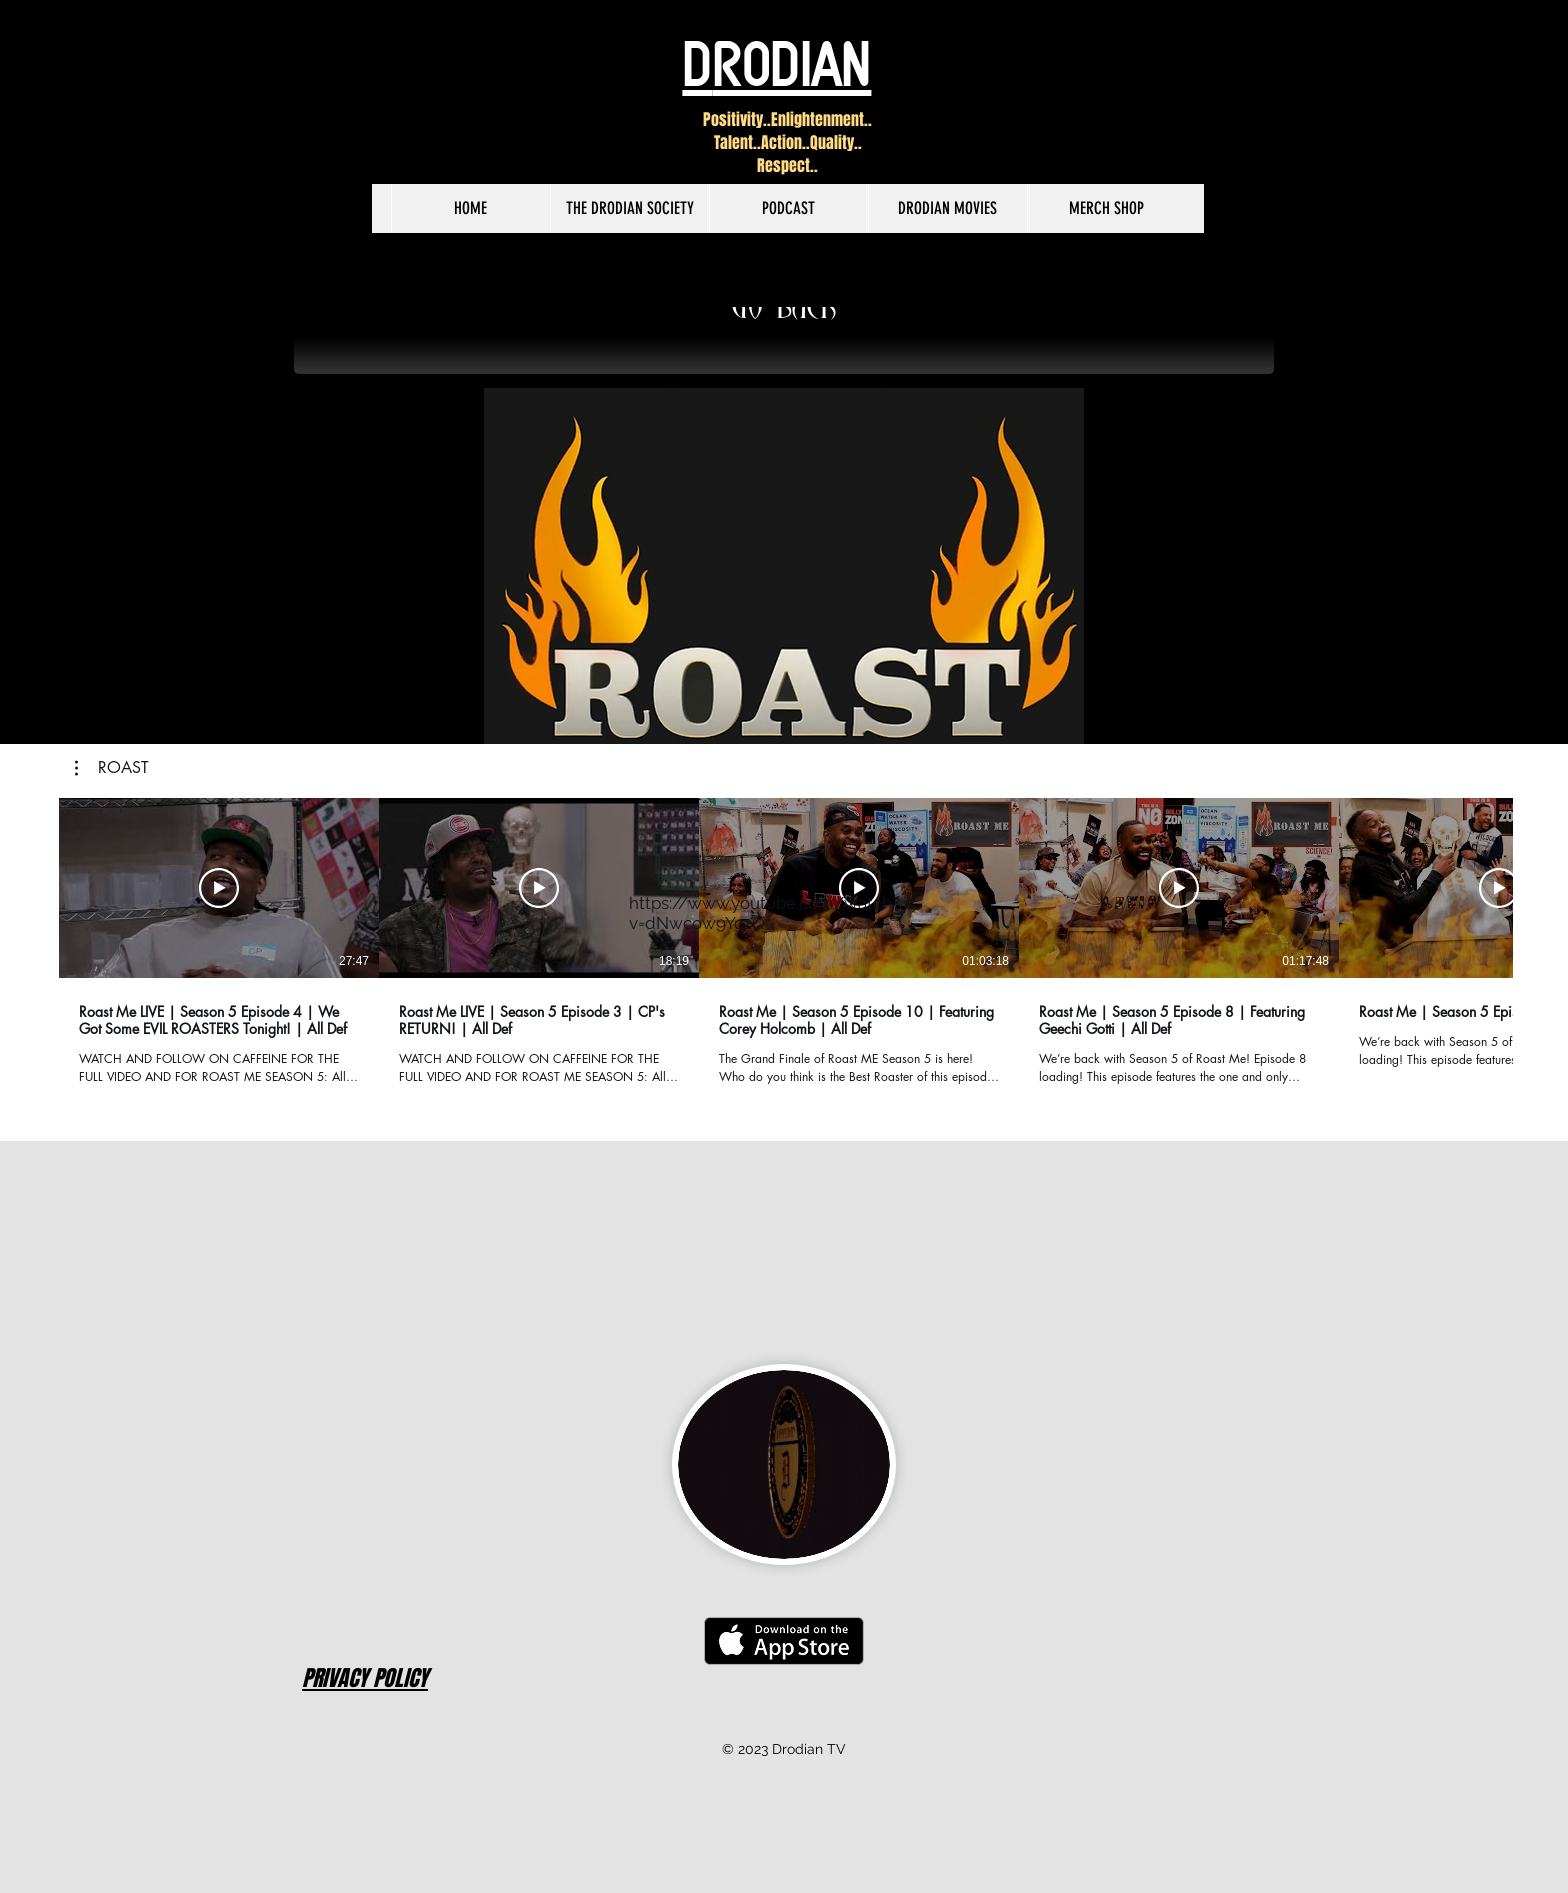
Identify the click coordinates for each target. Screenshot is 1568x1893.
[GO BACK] (784, 311)
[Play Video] (219, 888)
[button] (112, 768)
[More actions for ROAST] (112, 768)
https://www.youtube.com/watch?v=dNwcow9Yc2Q (764, 913)
